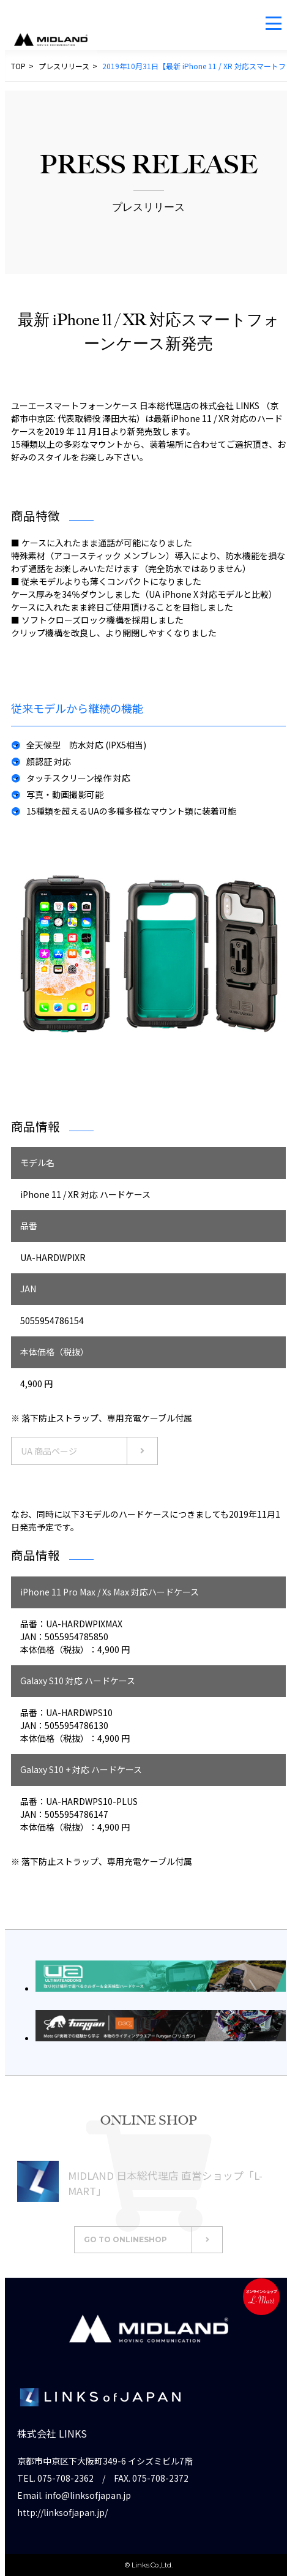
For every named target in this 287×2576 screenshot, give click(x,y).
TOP (18, 66)
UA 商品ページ (89, 1450)
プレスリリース (64, 66)
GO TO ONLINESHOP (153, 2240)
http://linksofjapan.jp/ (62, 2512)
